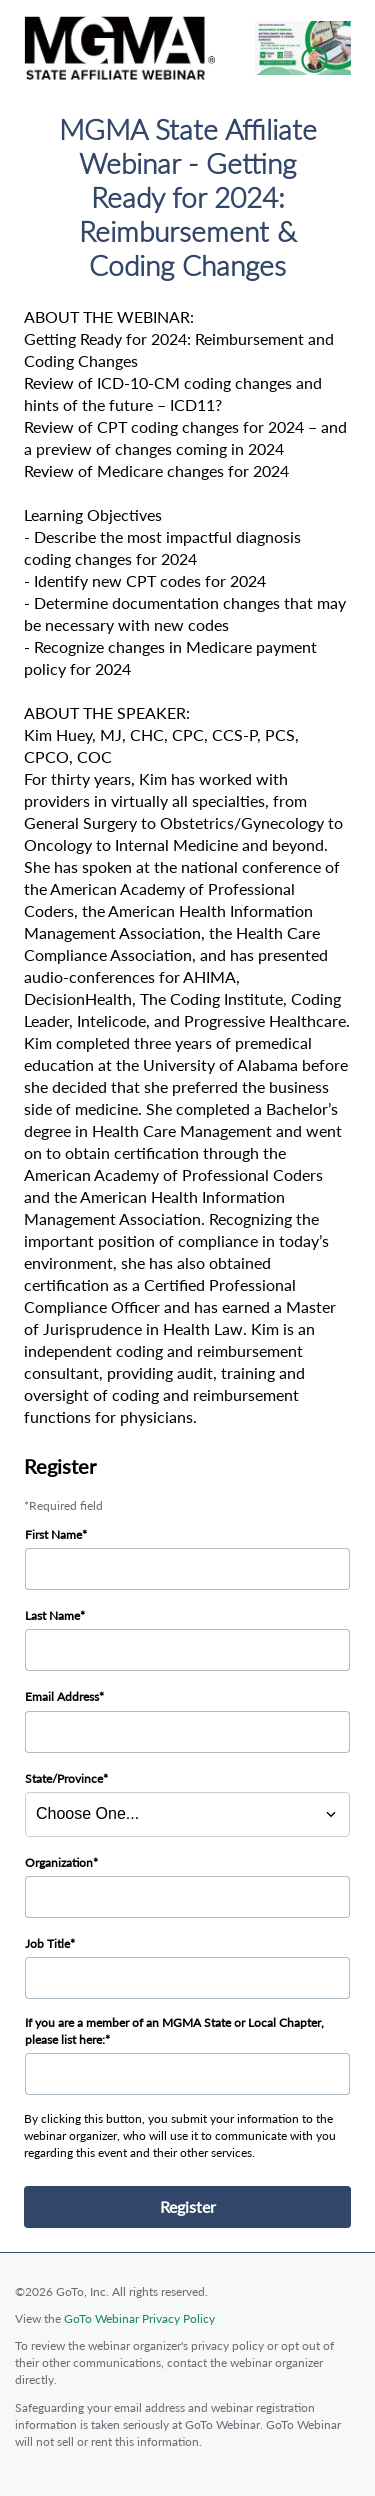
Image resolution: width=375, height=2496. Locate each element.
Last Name (52, 1615)
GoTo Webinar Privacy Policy (139, 2318)
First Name (53, 1534)
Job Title (47, 1943)
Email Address (62, 1696)
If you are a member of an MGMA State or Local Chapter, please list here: (174, 2031)
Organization (59, 1862)
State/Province (64, 1778)
